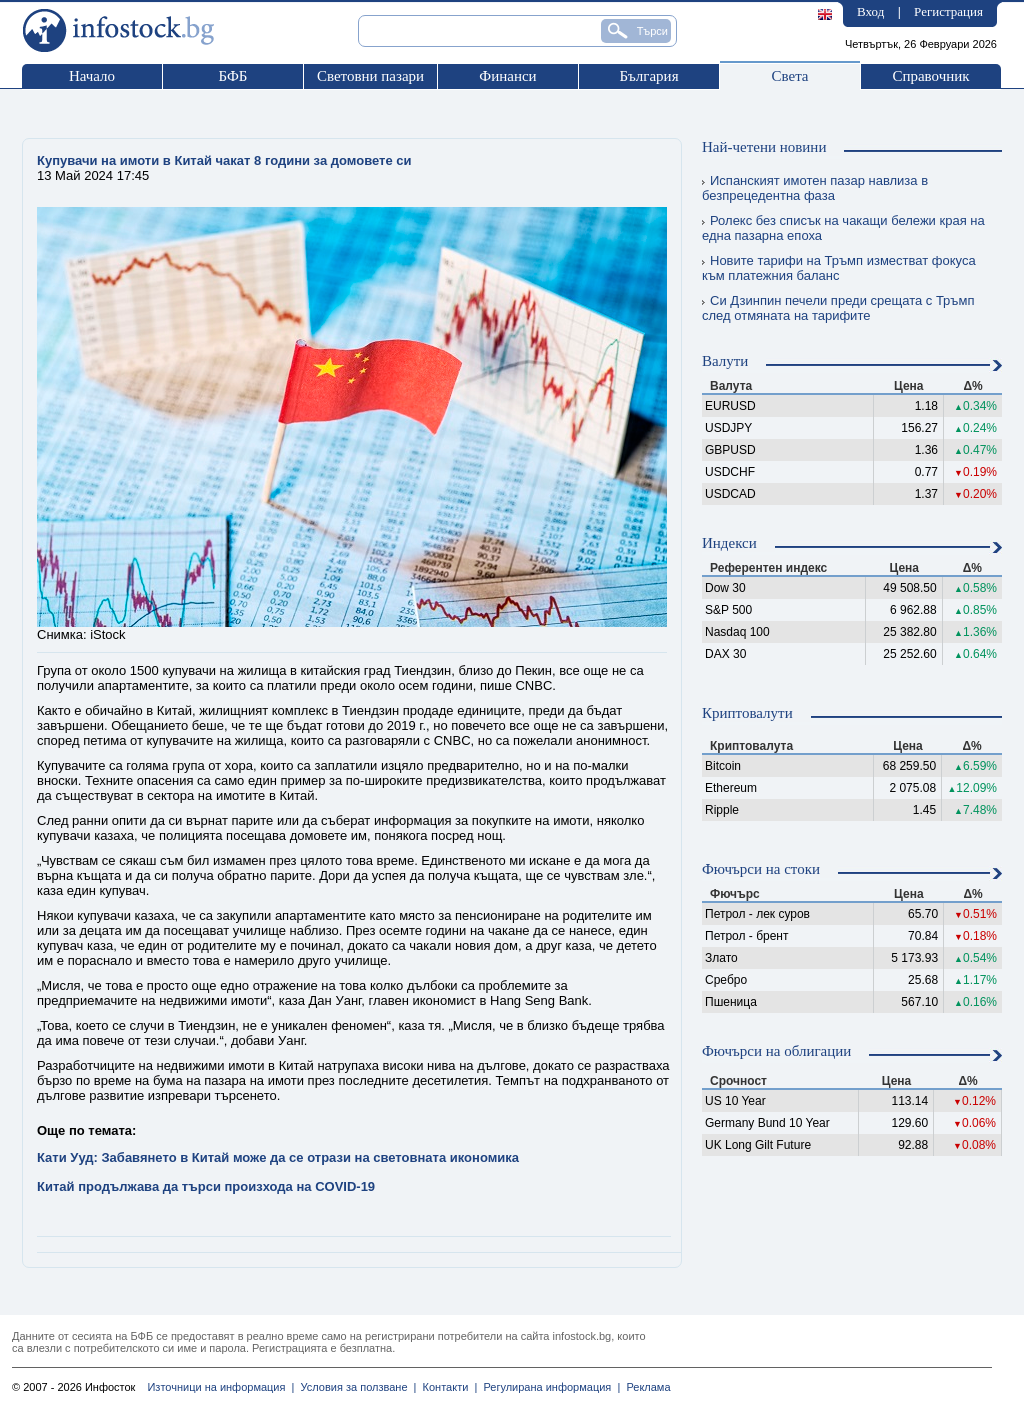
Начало (92, 76)
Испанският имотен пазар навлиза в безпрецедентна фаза (815, 188)
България (648, 76)
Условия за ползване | (355, 1387)
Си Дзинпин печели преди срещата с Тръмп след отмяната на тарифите (838, 308)
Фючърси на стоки (761, 869)
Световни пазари (370, 76)
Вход (870, 11)
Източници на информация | (220, 1387)
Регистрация (948, 11)
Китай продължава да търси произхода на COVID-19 (206, 1186)
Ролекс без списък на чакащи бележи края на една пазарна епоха (843, 228)
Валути (725, 361)
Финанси (507, 76)
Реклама (645, 1387)
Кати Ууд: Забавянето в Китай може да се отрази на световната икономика (278, 1157)
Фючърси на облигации (776, 1051)
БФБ (233, 76)
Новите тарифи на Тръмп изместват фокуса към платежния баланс (839, 268)
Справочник (930, 76)
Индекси (729, 543)
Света (789, 76)
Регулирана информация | (548, 1387)
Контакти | (446, 1387)
